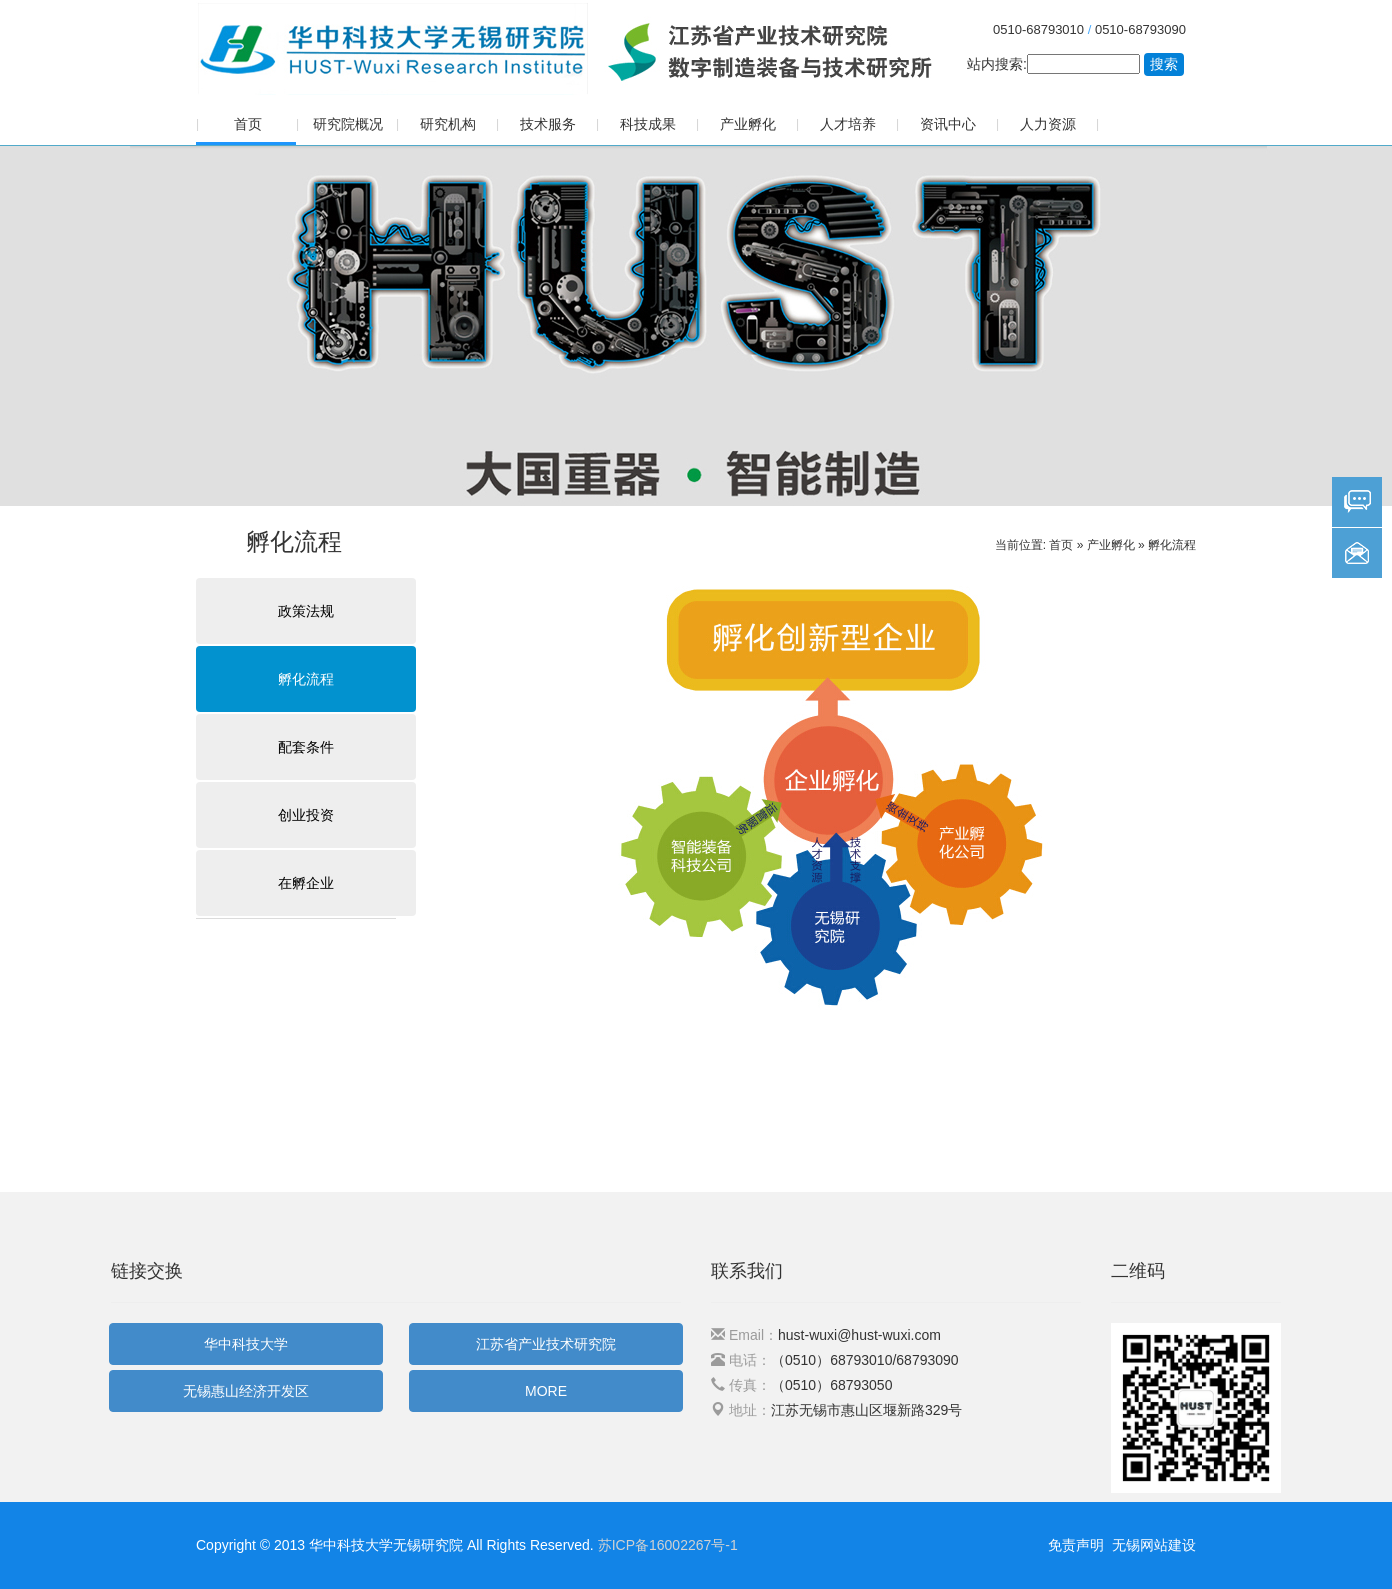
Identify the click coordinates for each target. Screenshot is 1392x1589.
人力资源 (1048, 124)
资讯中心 (948, 124)
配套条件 (306, 747)
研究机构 (448, 124)
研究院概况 (348, 124)
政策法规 (306, 611)
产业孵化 (748, 124)
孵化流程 (1172, 545)
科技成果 (648, 124)
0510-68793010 (1038, 29)
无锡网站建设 (1154, 1545)
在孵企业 (306, 883)
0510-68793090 (1140, 29)
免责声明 (1076, 1545)
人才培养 (848, 124)
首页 (248, 124)
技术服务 (548, 124)
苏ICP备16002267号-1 (668, 1545)
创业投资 (306, 815)
